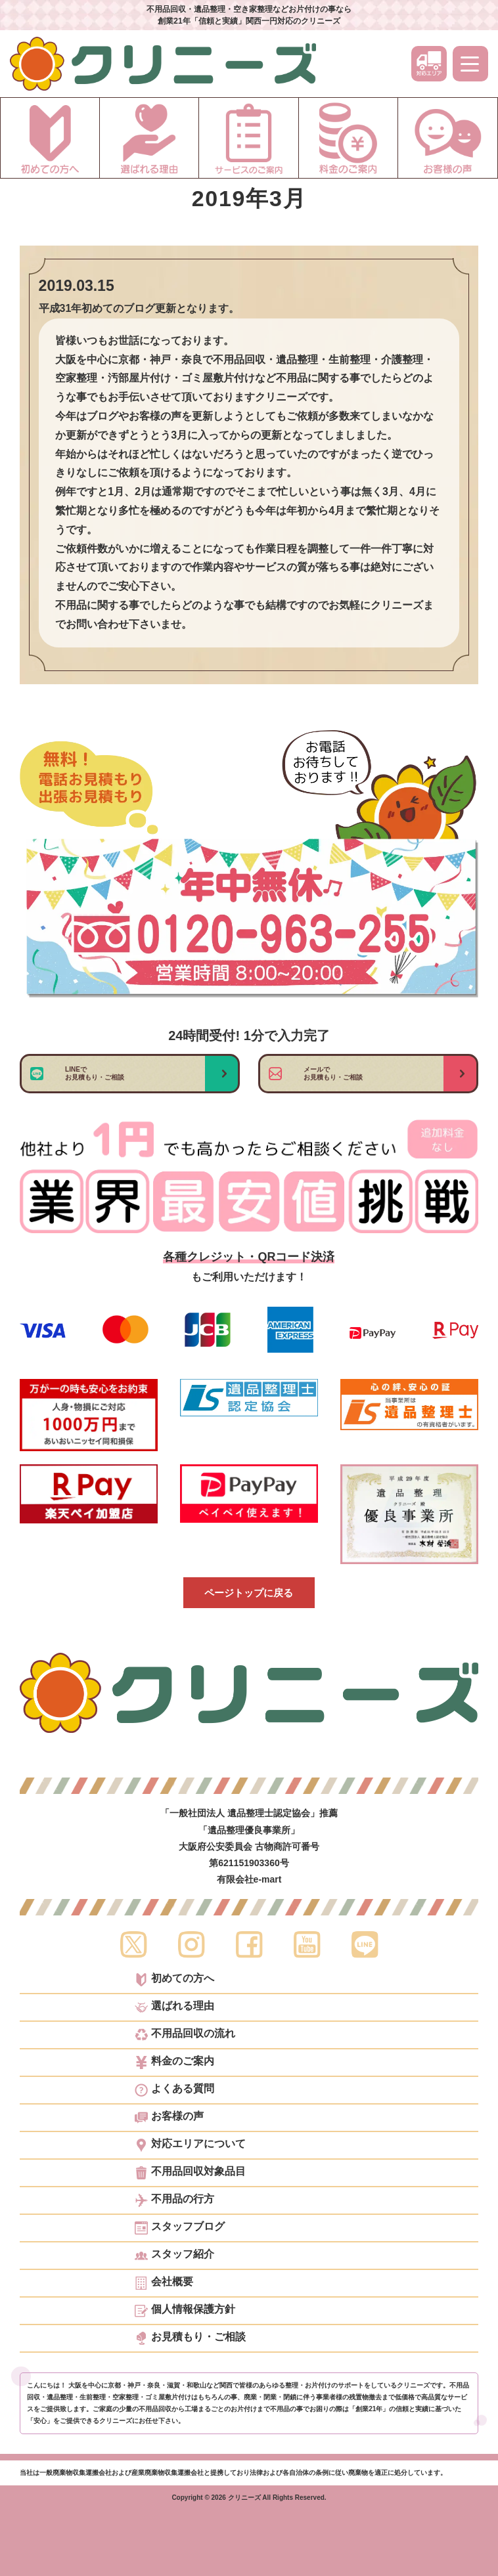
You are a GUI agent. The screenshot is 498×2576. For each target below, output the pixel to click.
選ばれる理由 (174, 2007)
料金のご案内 (174, 2062)
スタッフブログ (180, 2228)
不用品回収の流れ (185, 2034)
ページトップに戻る (248, 1592)
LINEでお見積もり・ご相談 (94, 1073)
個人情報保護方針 (185, 2310)
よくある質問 (174, 2090)
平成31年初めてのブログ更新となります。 (139, 308)
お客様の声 (169, 2117)
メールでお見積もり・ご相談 (333, 1073)
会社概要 (164, 2283)
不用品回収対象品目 (190, 2172)
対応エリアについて (190, 2145)
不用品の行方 (174, 2200)
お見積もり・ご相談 (190, 2338)
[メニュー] (470, 63)
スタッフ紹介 (174, 2255)
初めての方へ (174, 1979)
